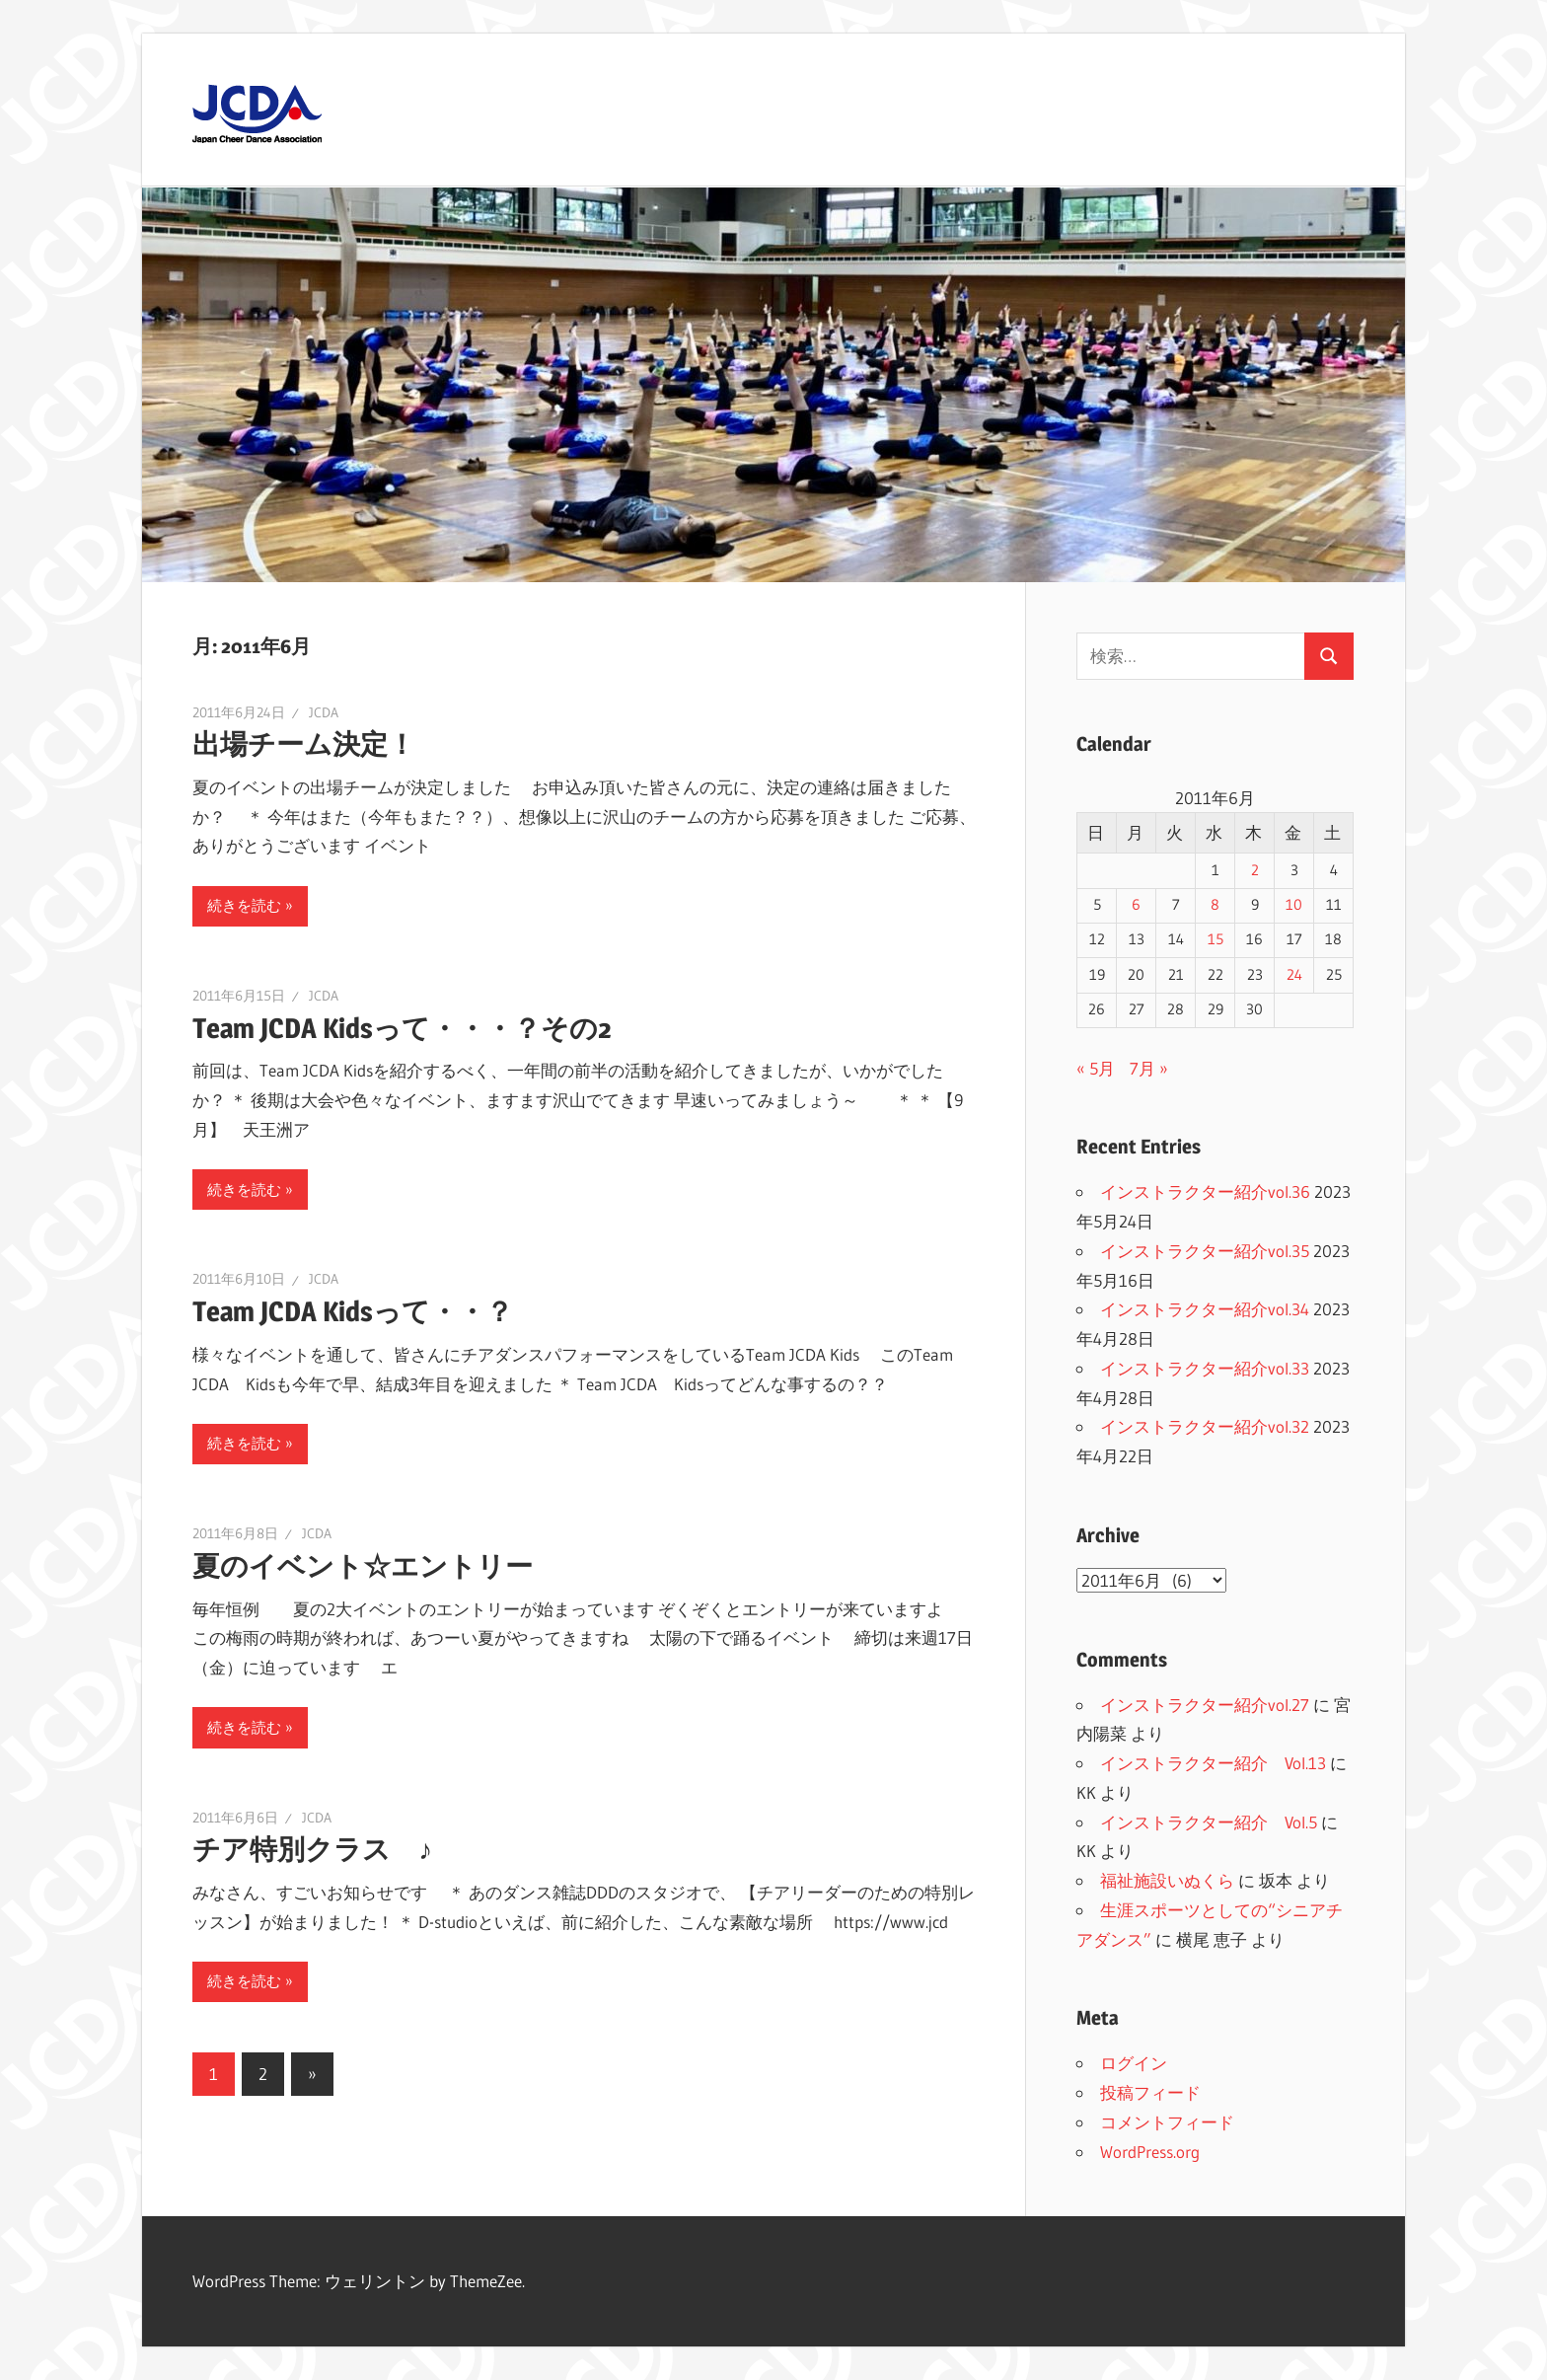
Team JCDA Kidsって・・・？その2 (402, 1028)
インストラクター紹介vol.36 (1205, 1191)
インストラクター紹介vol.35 (1204, 1250)
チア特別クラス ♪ (312, 1849)
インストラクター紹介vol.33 (1204, 1368)
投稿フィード (1150, 2092)
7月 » (1149, 1068)
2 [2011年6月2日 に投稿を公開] (1255, 870)
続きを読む (244, 905)
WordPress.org (1150, 2151)
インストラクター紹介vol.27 (1204, 1704)
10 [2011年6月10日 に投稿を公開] (1294, 905)
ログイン (1133, 2062)
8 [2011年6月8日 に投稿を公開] (1215, 905)
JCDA (323, 712)
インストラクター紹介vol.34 (1204, 1309)
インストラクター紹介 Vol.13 (1213, 1762)
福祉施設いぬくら (1167, 1880)
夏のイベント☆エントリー (362, 1566)
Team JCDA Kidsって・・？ (352, 1311)
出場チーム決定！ (303, 744)
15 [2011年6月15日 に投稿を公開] (1215, 939)
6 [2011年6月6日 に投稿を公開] (1136, 905)
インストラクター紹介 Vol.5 (1208, 1822)
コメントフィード (1167, 2122)
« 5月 (1095, 1068)
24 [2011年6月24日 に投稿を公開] (1294, 975)
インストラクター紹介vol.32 (1204, 1426)
